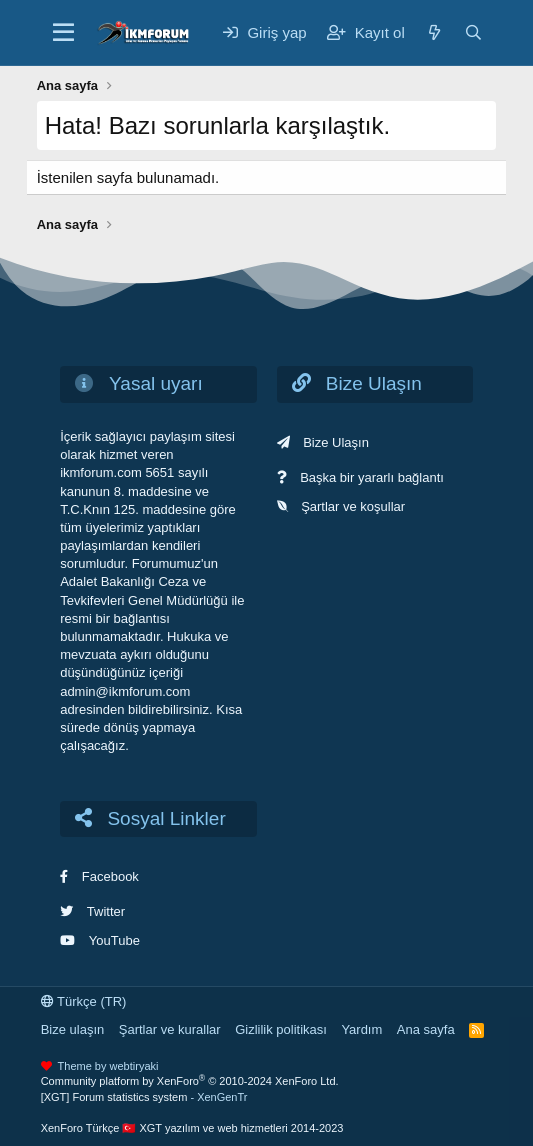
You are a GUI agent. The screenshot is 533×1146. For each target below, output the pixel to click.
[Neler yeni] (434, 32)
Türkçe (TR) (84, 1001)
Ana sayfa (426, 1029)
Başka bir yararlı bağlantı (372, 477)
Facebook (110, 876)
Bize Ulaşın (336, 442)
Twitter (106, 911)
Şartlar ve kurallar (170, 1029)
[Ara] (473, 32)
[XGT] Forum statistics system (144, 1097)
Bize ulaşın (73, 1029)
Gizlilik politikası (281, 1029)
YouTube (114, 940)
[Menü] (63, 33)
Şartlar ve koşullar (353, 506)
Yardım (361, 1029)
